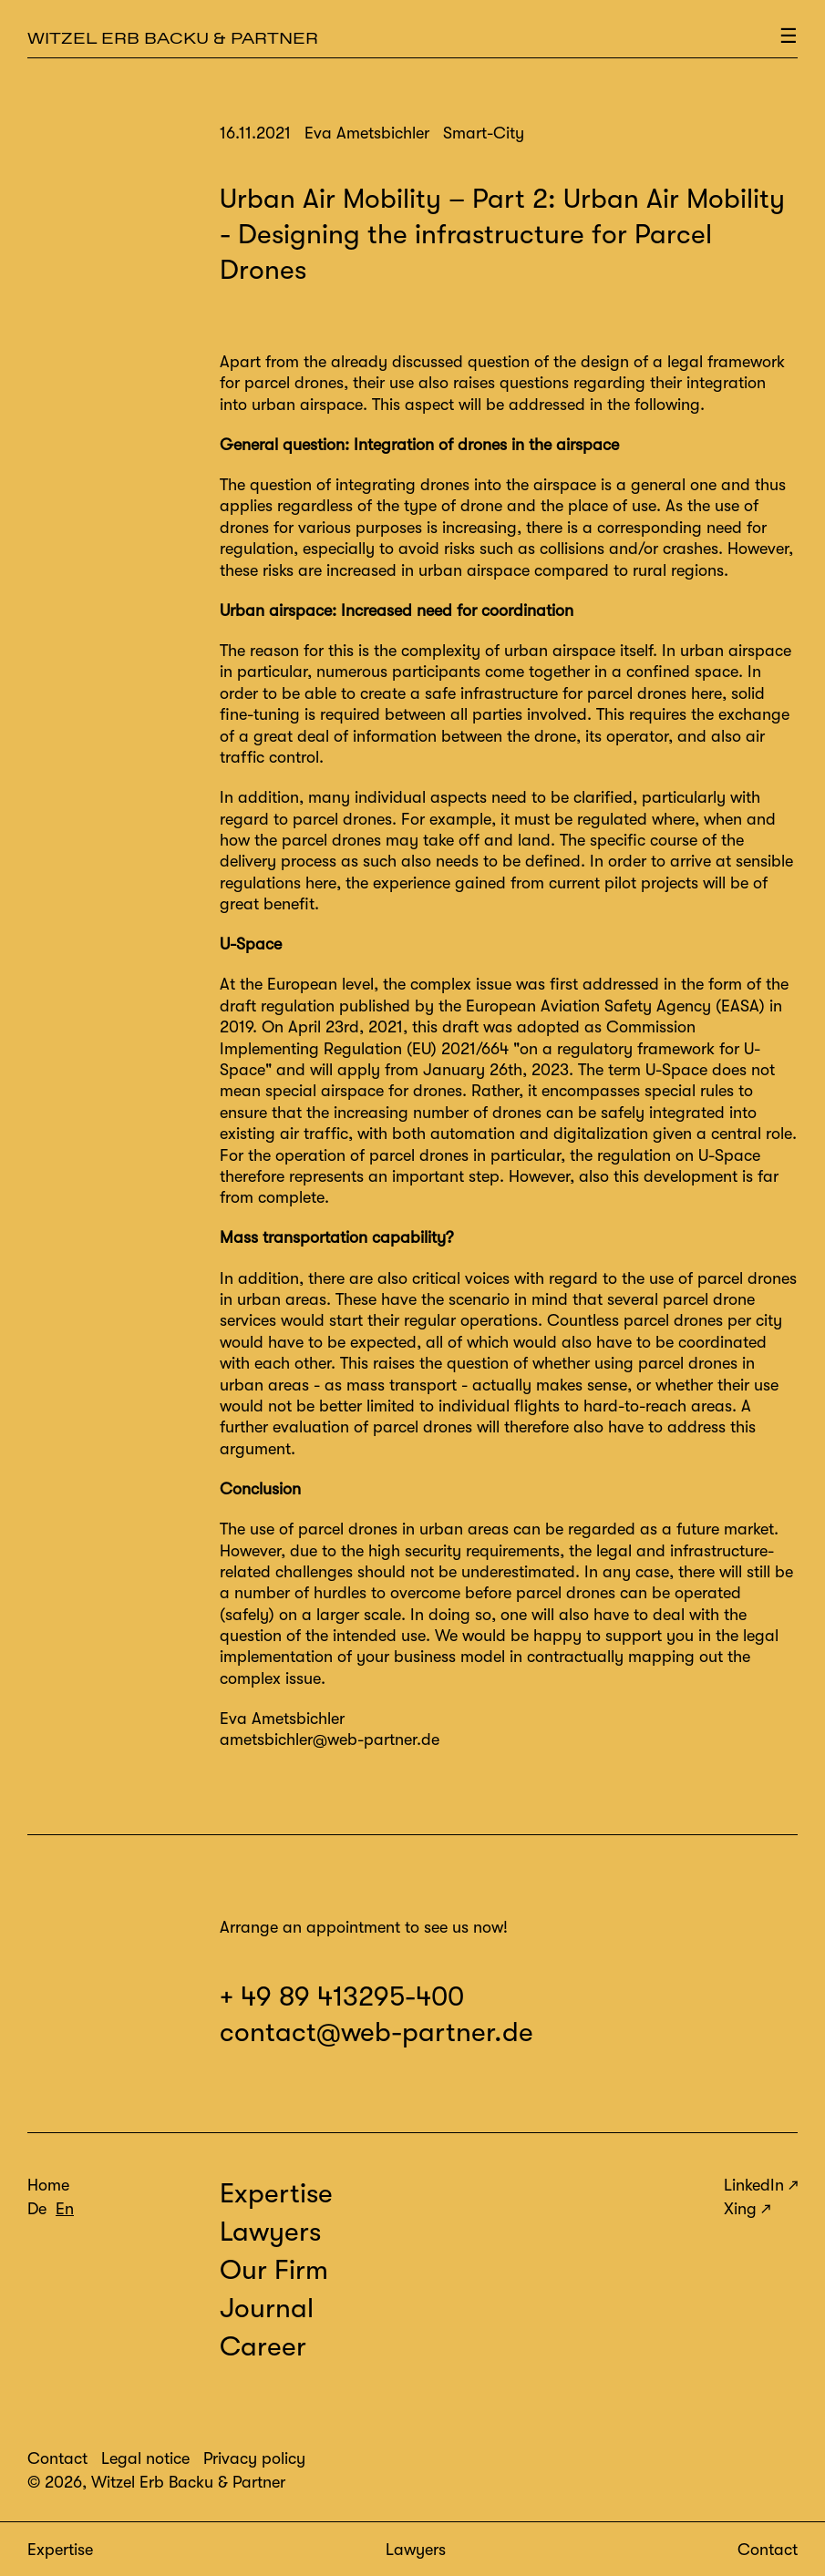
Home (48, 2185)
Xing (740, 2209)
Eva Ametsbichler (282, 1718)
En (65, 2209)
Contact (767, 2549)
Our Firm (274, 2269)
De (36, 2209)
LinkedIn (754, 2185)
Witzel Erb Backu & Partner (172, 37)
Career (263, 2346)
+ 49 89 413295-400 (342, 1996)
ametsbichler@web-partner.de (329, 1739)
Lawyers (416, 2549)
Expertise (60, 2549)
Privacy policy (254, 2458)
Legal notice (145, 2458)
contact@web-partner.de (376, 2032)
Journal (267, 2308)
